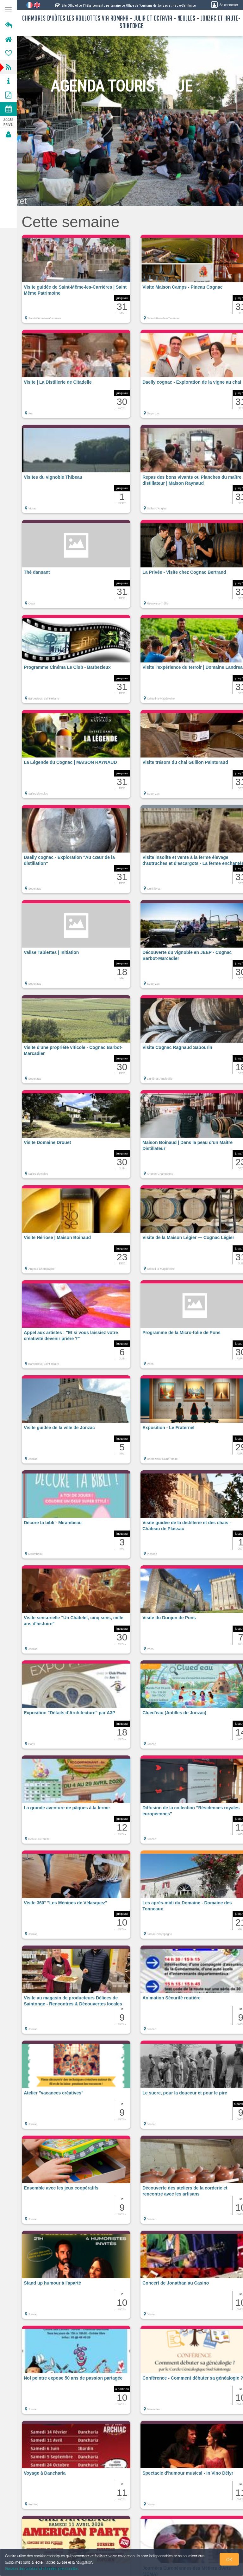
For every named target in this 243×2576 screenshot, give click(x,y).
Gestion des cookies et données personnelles (41, 2568)
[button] (76, 281)
